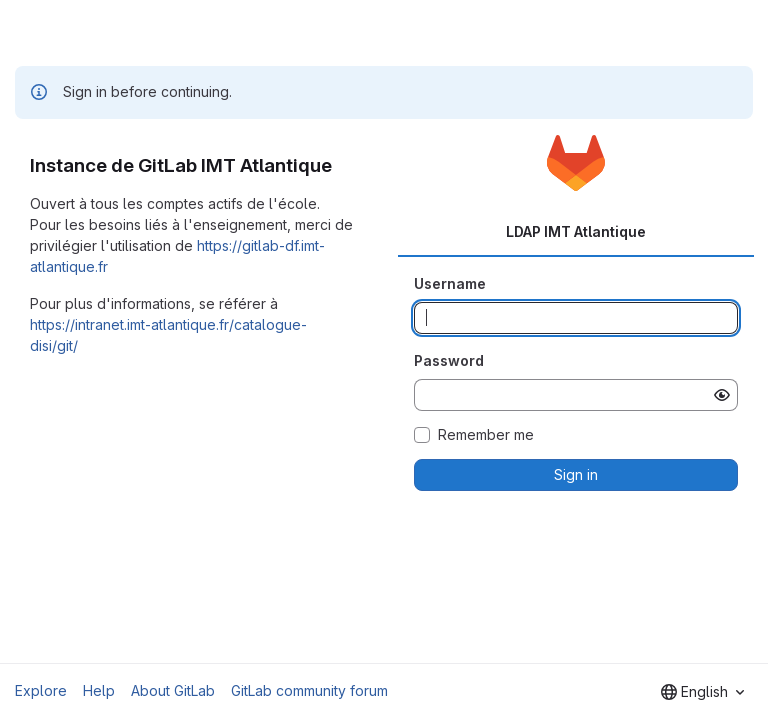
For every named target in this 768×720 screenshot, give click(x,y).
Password (449, 360)
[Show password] (722, 395)
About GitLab (173, 690)
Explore (41, 690)
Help (99, 690)
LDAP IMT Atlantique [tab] (576, 231)
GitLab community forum (309, 690)
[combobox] (702, 692)
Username (450, 283)
